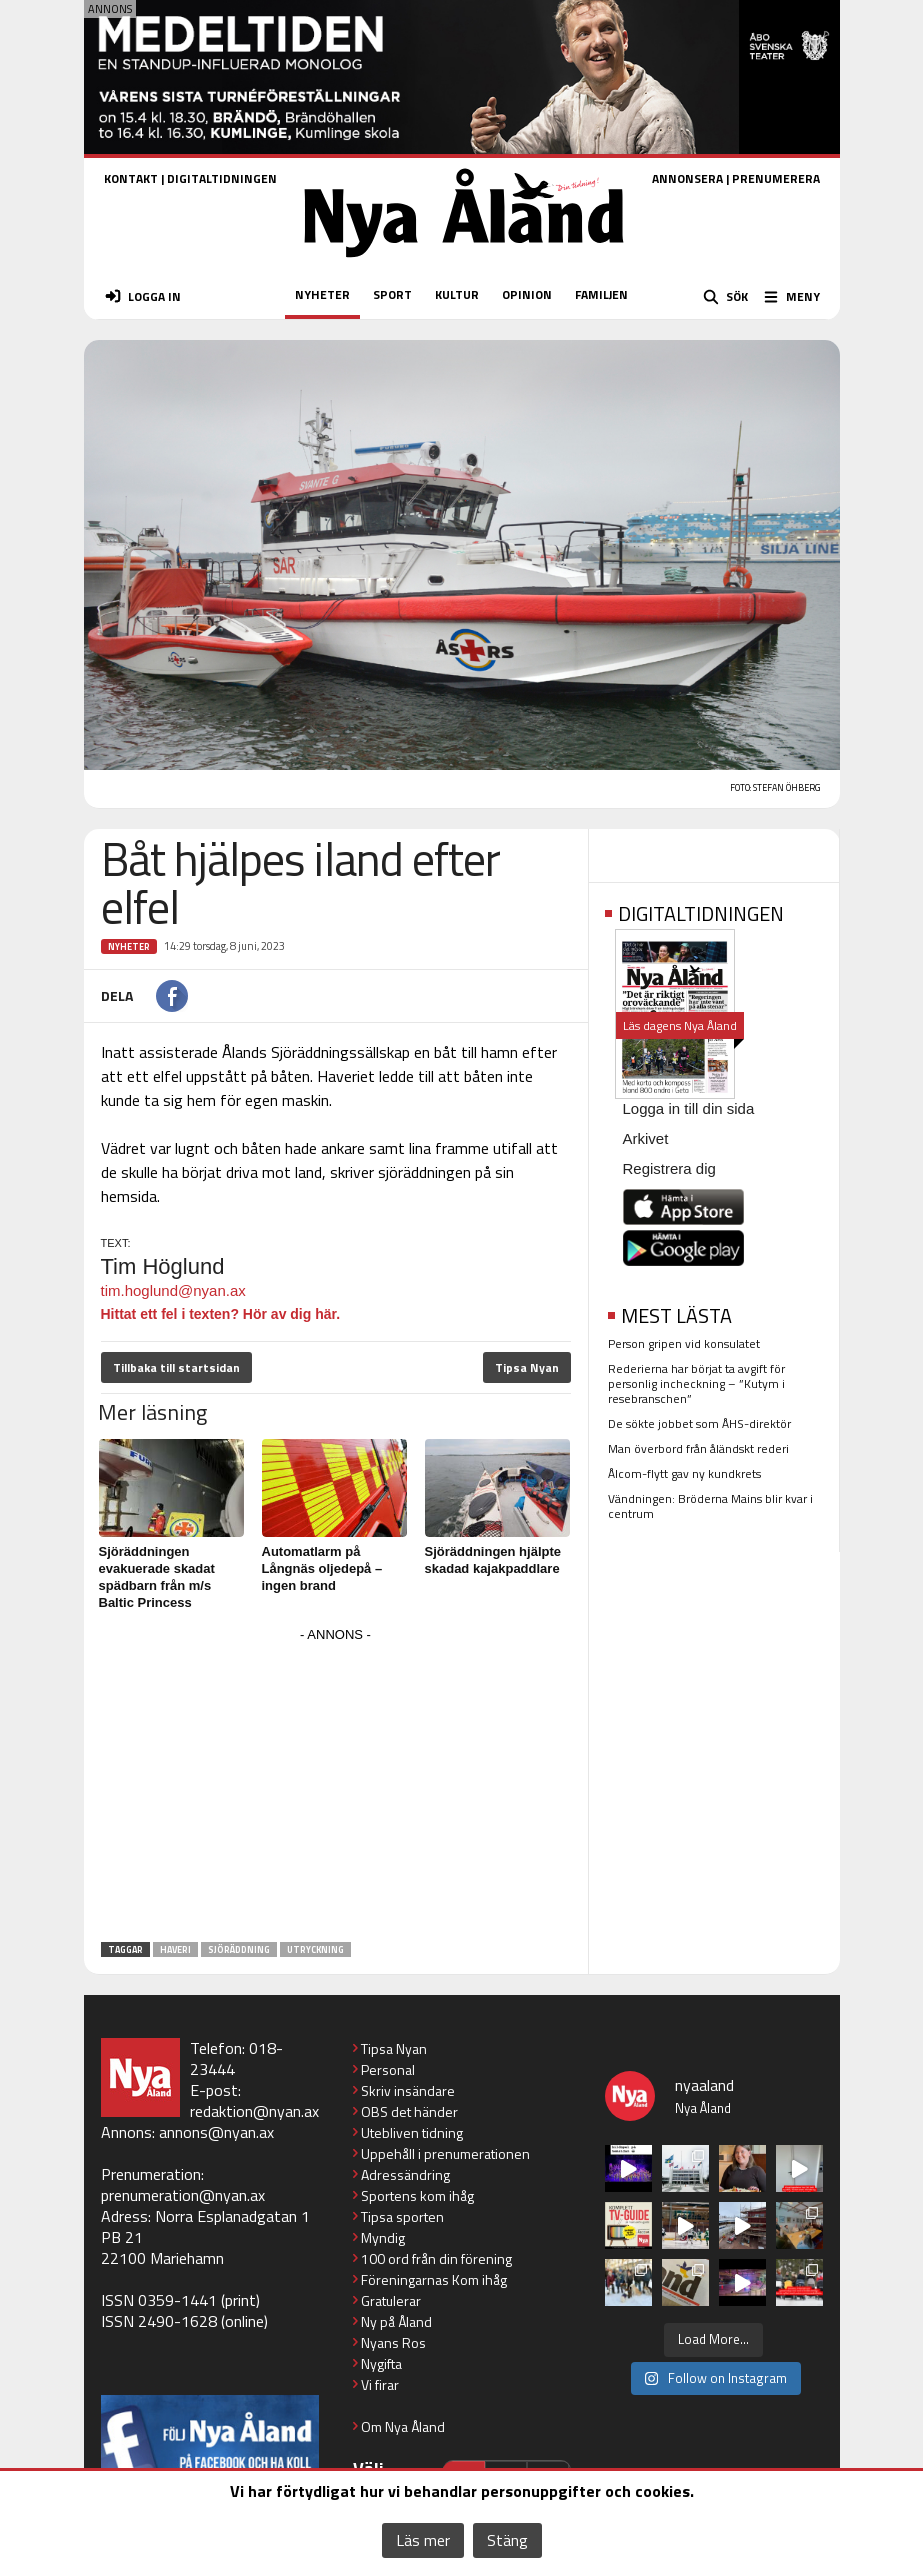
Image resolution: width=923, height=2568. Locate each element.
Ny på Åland (396, 2321)
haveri (175, 1949)
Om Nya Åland (403, 2426)
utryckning (315, 1949)
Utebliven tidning (412, 2132)
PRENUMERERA (776, 178)
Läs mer (423, 2540)
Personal (388, 2069)
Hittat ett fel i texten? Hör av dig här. (221, 1314)
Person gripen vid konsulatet (684, 1343)
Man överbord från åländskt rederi (698, 1448)
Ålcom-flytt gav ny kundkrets (684, 1473)
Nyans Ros (393, 2342)
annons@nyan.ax (216, 2132)
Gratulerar (391, 2300)
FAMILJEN (601, 294)
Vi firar (380, 2384)
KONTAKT (131, 178)
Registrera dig (669, 1168)
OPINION (527, 294)
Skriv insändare (408, 2090)
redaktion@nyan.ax (254, 2111)
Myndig (383, 2237)
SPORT (392, 294)
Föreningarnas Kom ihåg (434, 2279)
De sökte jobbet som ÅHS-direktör (699, 1423)
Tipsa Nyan (527, 1367)
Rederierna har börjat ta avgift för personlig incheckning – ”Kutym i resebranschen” (696, 1383)
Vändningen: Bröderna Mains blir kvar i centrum (710, 1506)
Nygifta (381, 2363)
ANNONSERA (687, 178)
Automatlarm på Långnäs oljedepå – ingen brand (322, 1568)
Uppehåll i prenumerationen (445, 2153)
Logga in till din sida (689, 1108)
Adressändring (405, 2174)
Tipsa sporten (402, 2216)
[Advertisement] (336, 1788)
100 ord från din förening (436, 2258)
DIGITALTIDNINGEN (222, 178)
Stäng (507, 2540)
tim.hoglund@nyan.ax (173, 1290)
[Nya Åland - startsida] (464, 263)
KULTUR (457, 294)
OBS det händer (409, 2111)
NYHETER (322, 294)
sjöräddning (239, 1949)
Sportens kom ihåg (417, 2195)
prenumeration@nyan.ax (183, 2195)
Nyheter (129, 946)
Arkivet (646, 1138)
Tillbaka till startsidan (176, 1367)
